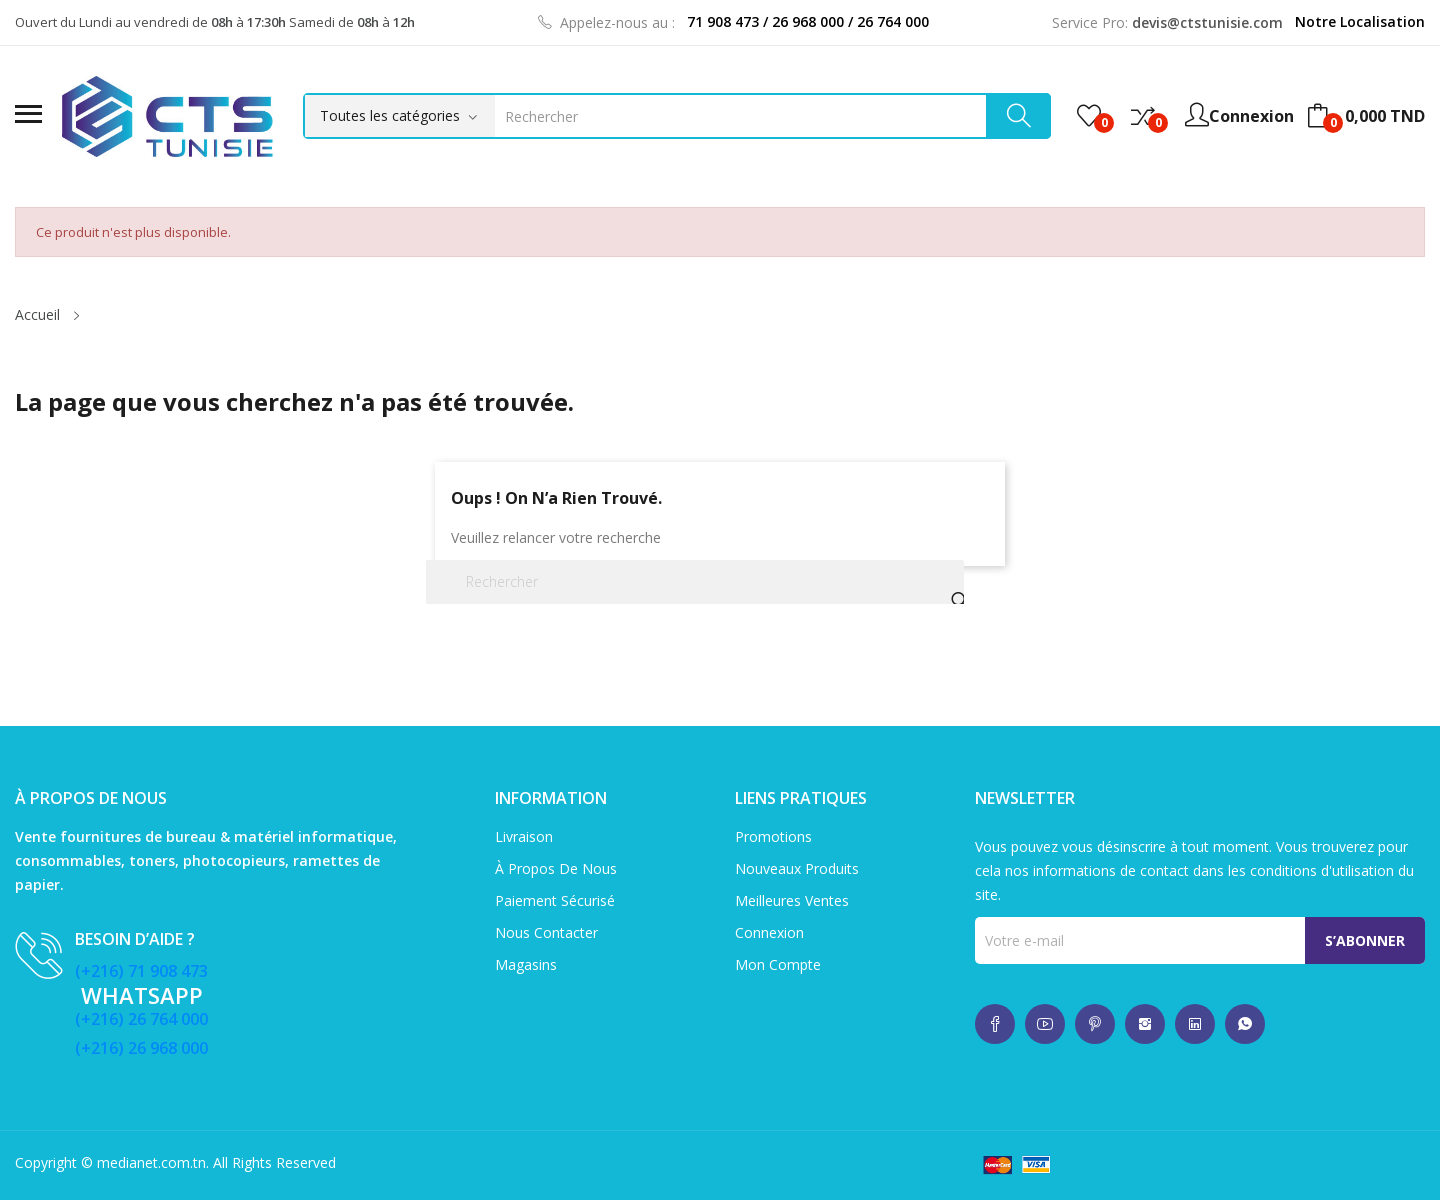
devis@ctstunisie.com (1207, 22)
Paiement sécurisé (555, 900)
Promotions (773, 836)
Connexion (769, 932)
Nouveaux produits (797, 868)
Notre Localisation (1360, 21)
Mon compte (778, 964)
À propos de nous (556, 868)
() (1089, 116)
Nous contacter (546, 932)
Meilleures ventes (792, 900)
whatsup (995, 1024)
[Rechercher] (695, 582)
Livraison (524, 836)
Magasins (526, 964)
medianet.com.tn (151, 1162)
